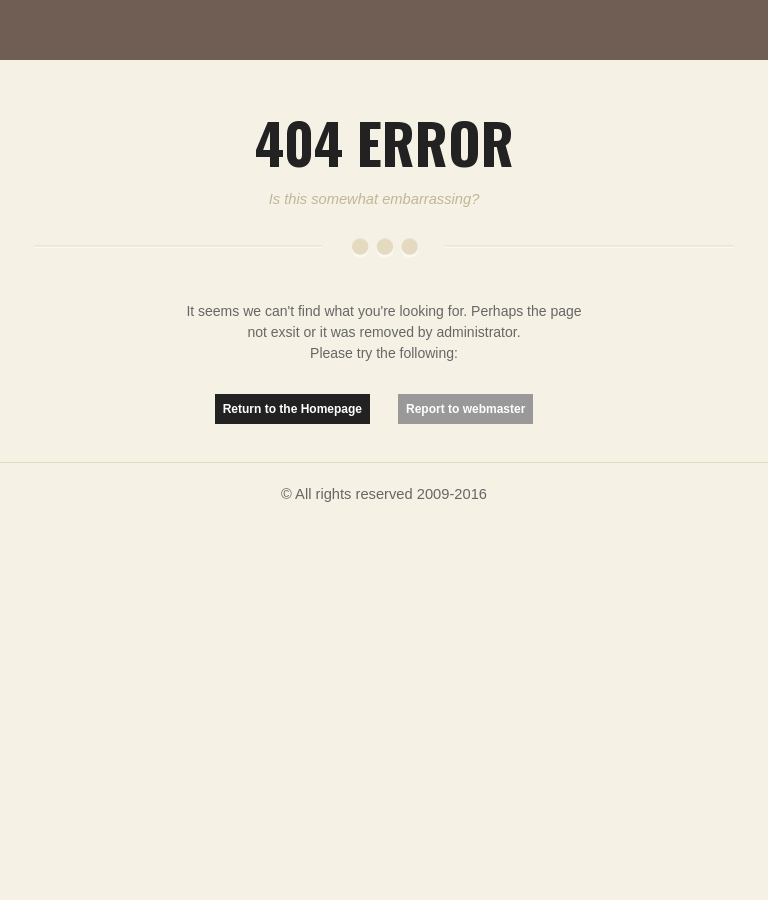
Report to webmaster (465, 409)
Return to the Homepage (292, 409)
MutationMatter (110, 30)
